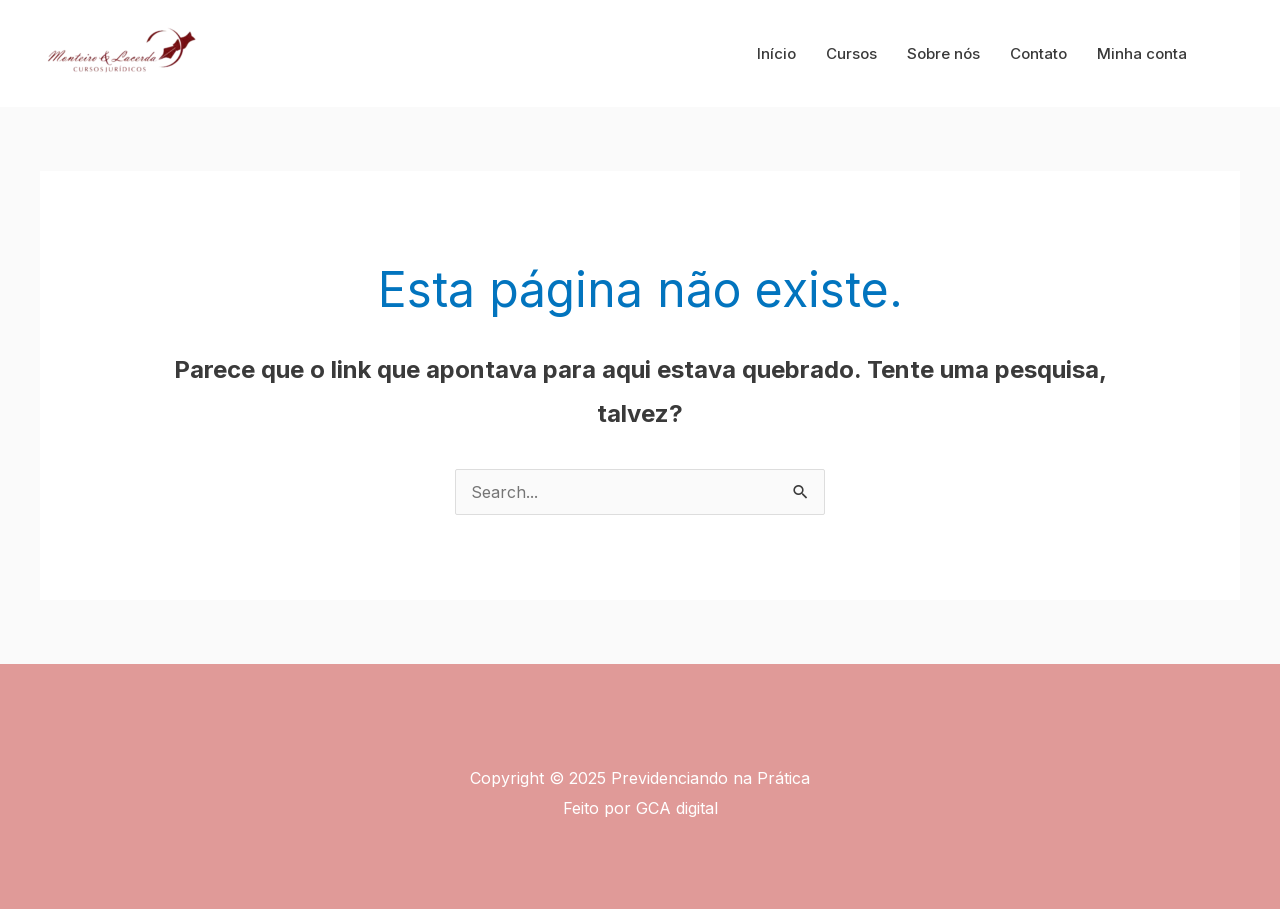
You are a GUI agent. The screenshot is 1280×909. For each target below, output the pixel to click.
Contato (1038, 53)
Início (776, 53)
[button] (1231, 54)
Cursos (851, 53)
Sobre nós (943, 53)
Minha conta (1142, 53)
